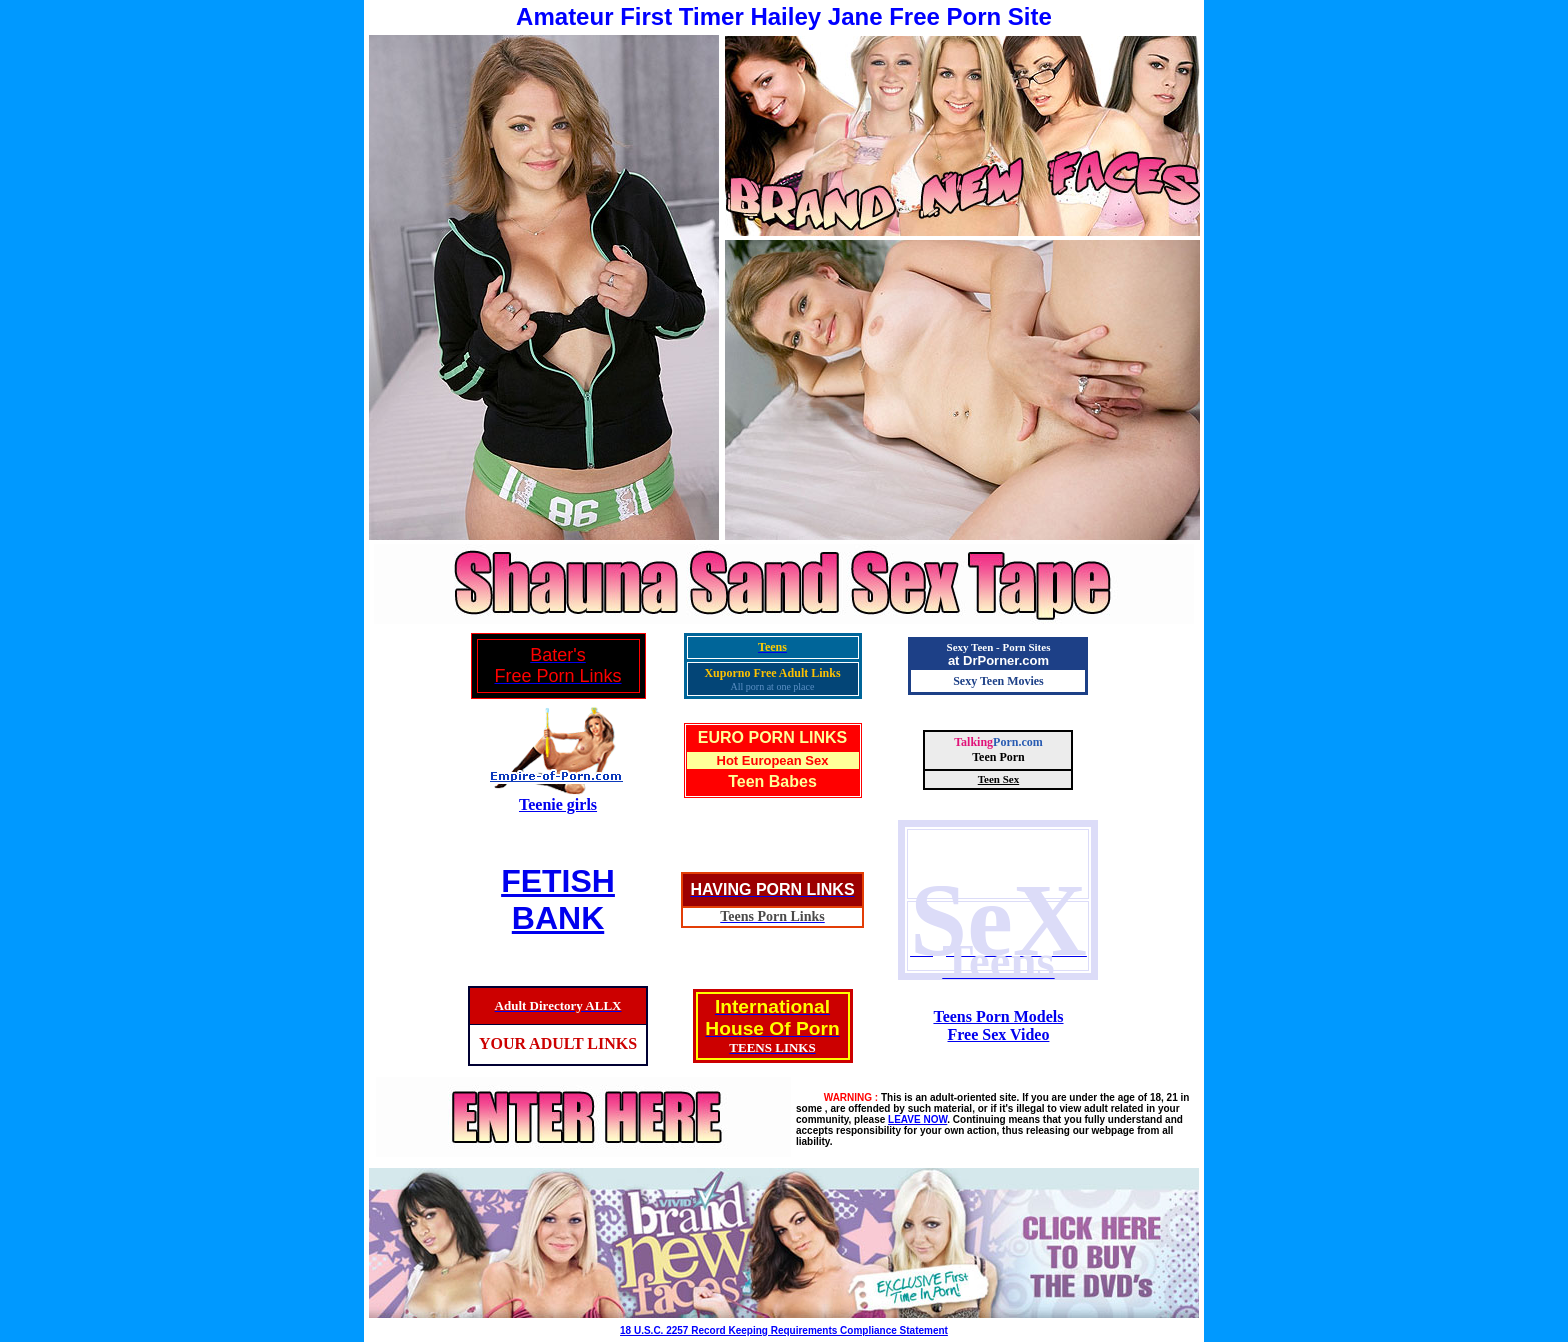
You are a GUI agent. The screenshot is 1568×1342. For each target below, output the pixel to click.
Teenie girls (558, 804)
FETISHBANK (558, 899)
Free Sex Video (999, 1034)
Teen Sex (998, 779)
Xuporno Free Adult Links (772, 673)
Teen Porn (998, 757)
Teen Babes (772, 781)
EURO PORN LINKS (772, 737)
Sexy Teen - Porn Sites (999, 647)
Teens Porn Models (998, 1016)
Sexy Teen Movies (998, 681)
